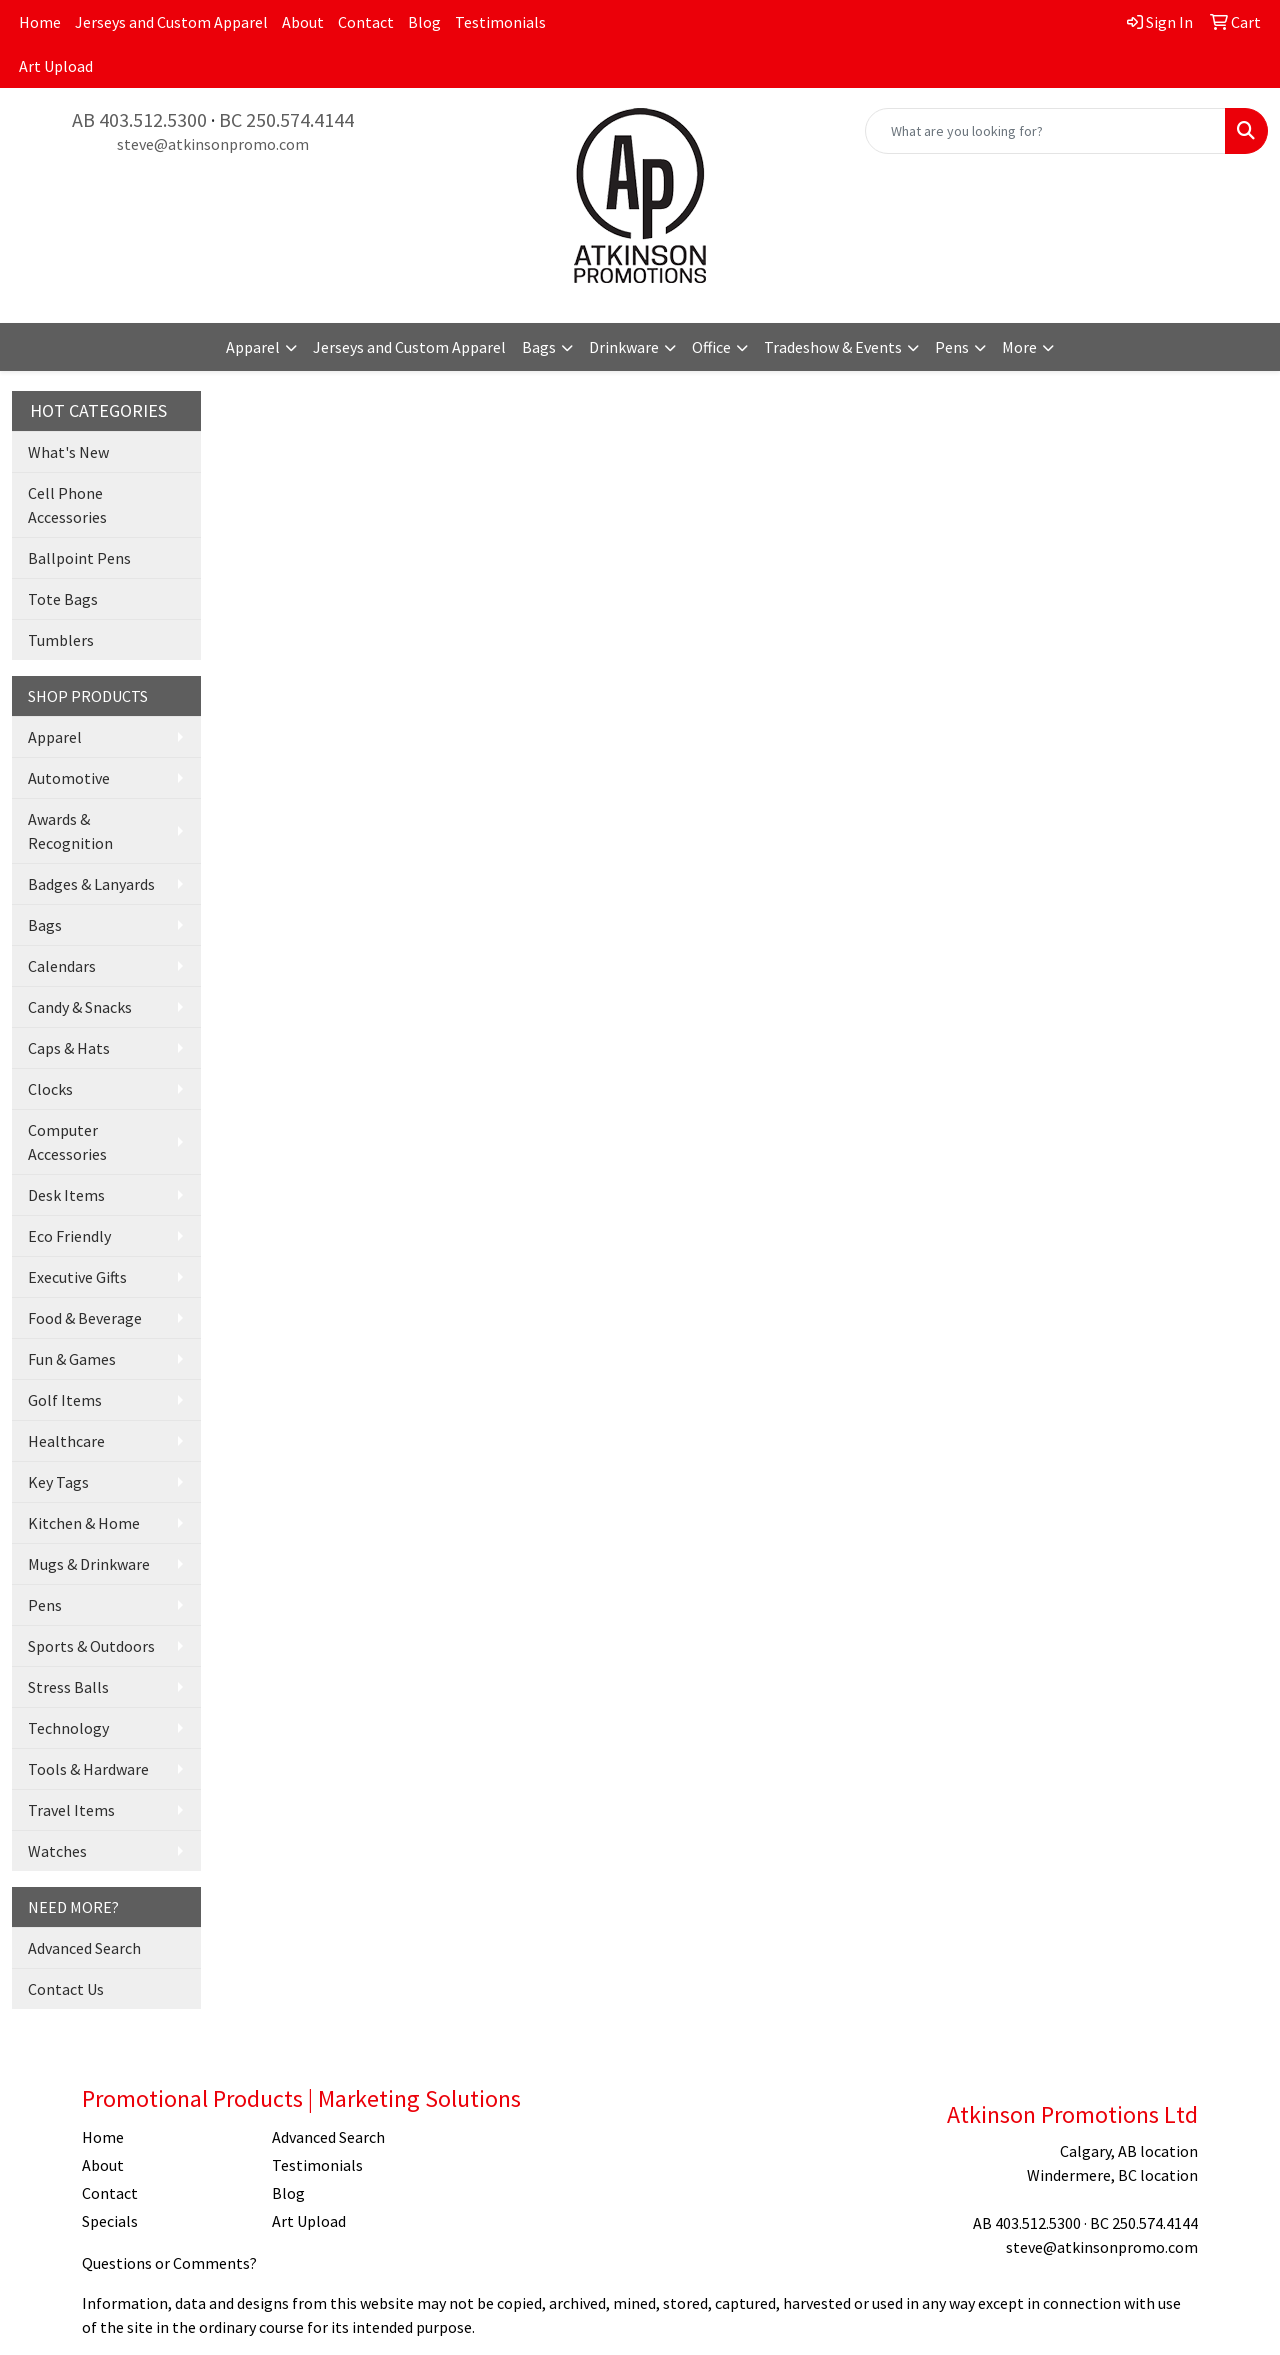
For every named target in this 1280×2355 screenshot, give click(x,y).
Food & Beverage (85, 1318)
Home (40, 22)
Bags (539, 347)
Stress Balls (68, 1687)
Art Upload (56, 66)
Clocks (50, 1089)
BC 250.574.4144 (286, 119)
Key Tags (58, 1482)
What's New (68, 452)
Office (711, 347)
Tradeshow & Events (833, 347)
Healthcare (66, 1441)
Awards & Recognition (70, 831)
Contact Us (66, 1989)
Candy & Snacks (80, 1007)
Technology (68, 1728)
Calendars (62, 966)
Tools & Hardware (88, 1769)
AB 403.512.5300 (139, 119)
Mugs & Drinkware (89, 1564)
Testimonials (500, 22)
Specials (110, 2221)
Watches (57, 1851)
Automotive (69, 778)
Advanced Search (84, 1948)
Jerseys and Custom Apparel (171, 22)
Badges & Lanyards (91, 884)
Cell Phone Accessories (67, 505)
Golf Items (65, 1400)
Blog (424, 22)
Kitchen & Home (84, 1523)
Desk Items (66, 1195)
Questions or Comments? (169, 2263)
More (1019, 347)
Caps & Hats (69, 1048)
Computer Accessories (67, 1142)
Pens (952, 347)
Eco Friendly (69, 1236)
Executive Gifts (77, 1277)
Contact (366, 22)
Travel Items (71, 1810)
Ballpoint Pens (79, 558)
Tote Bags (63, 599)
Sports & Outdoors (91, 1646)
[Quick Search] (1045, 131)
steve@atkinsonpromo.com (213, 144)
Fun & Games (72, 1359)
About (303, 22)
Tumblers (61, 640)
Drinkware (624, 347)
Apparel (253, 347)
